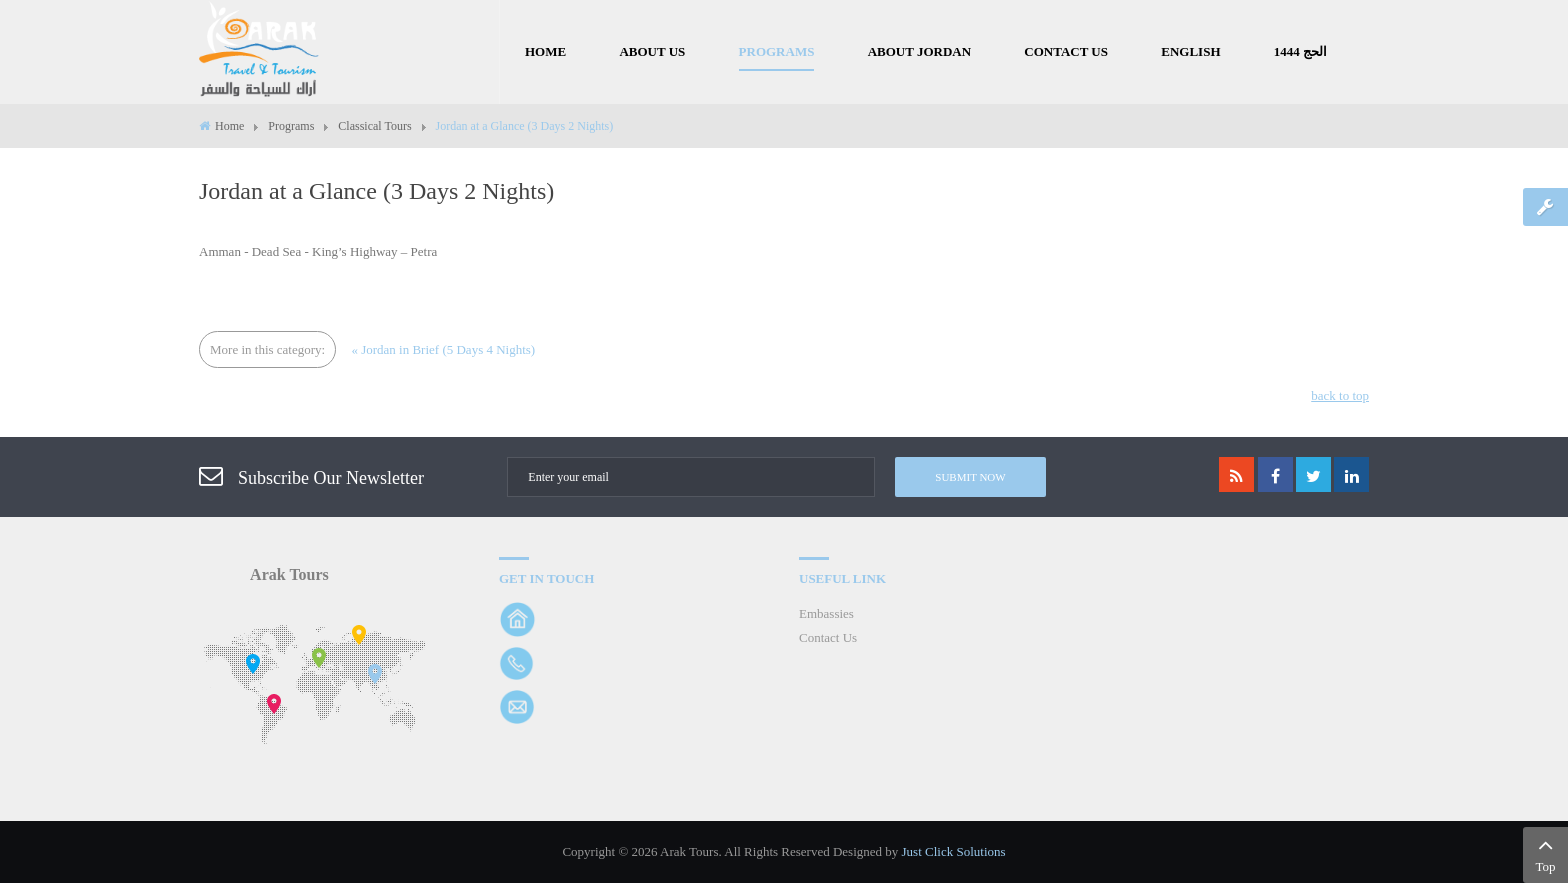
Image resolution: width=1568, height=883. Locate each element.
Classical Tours (374, 126)
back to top (1340, 395)
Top (1545, 853)
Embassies (826, 613)
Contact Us (828, 637)
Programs (291, 126)
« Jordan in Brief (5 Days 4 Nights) (443, 349)
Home (229, 126)
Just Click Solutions (954, 851)
